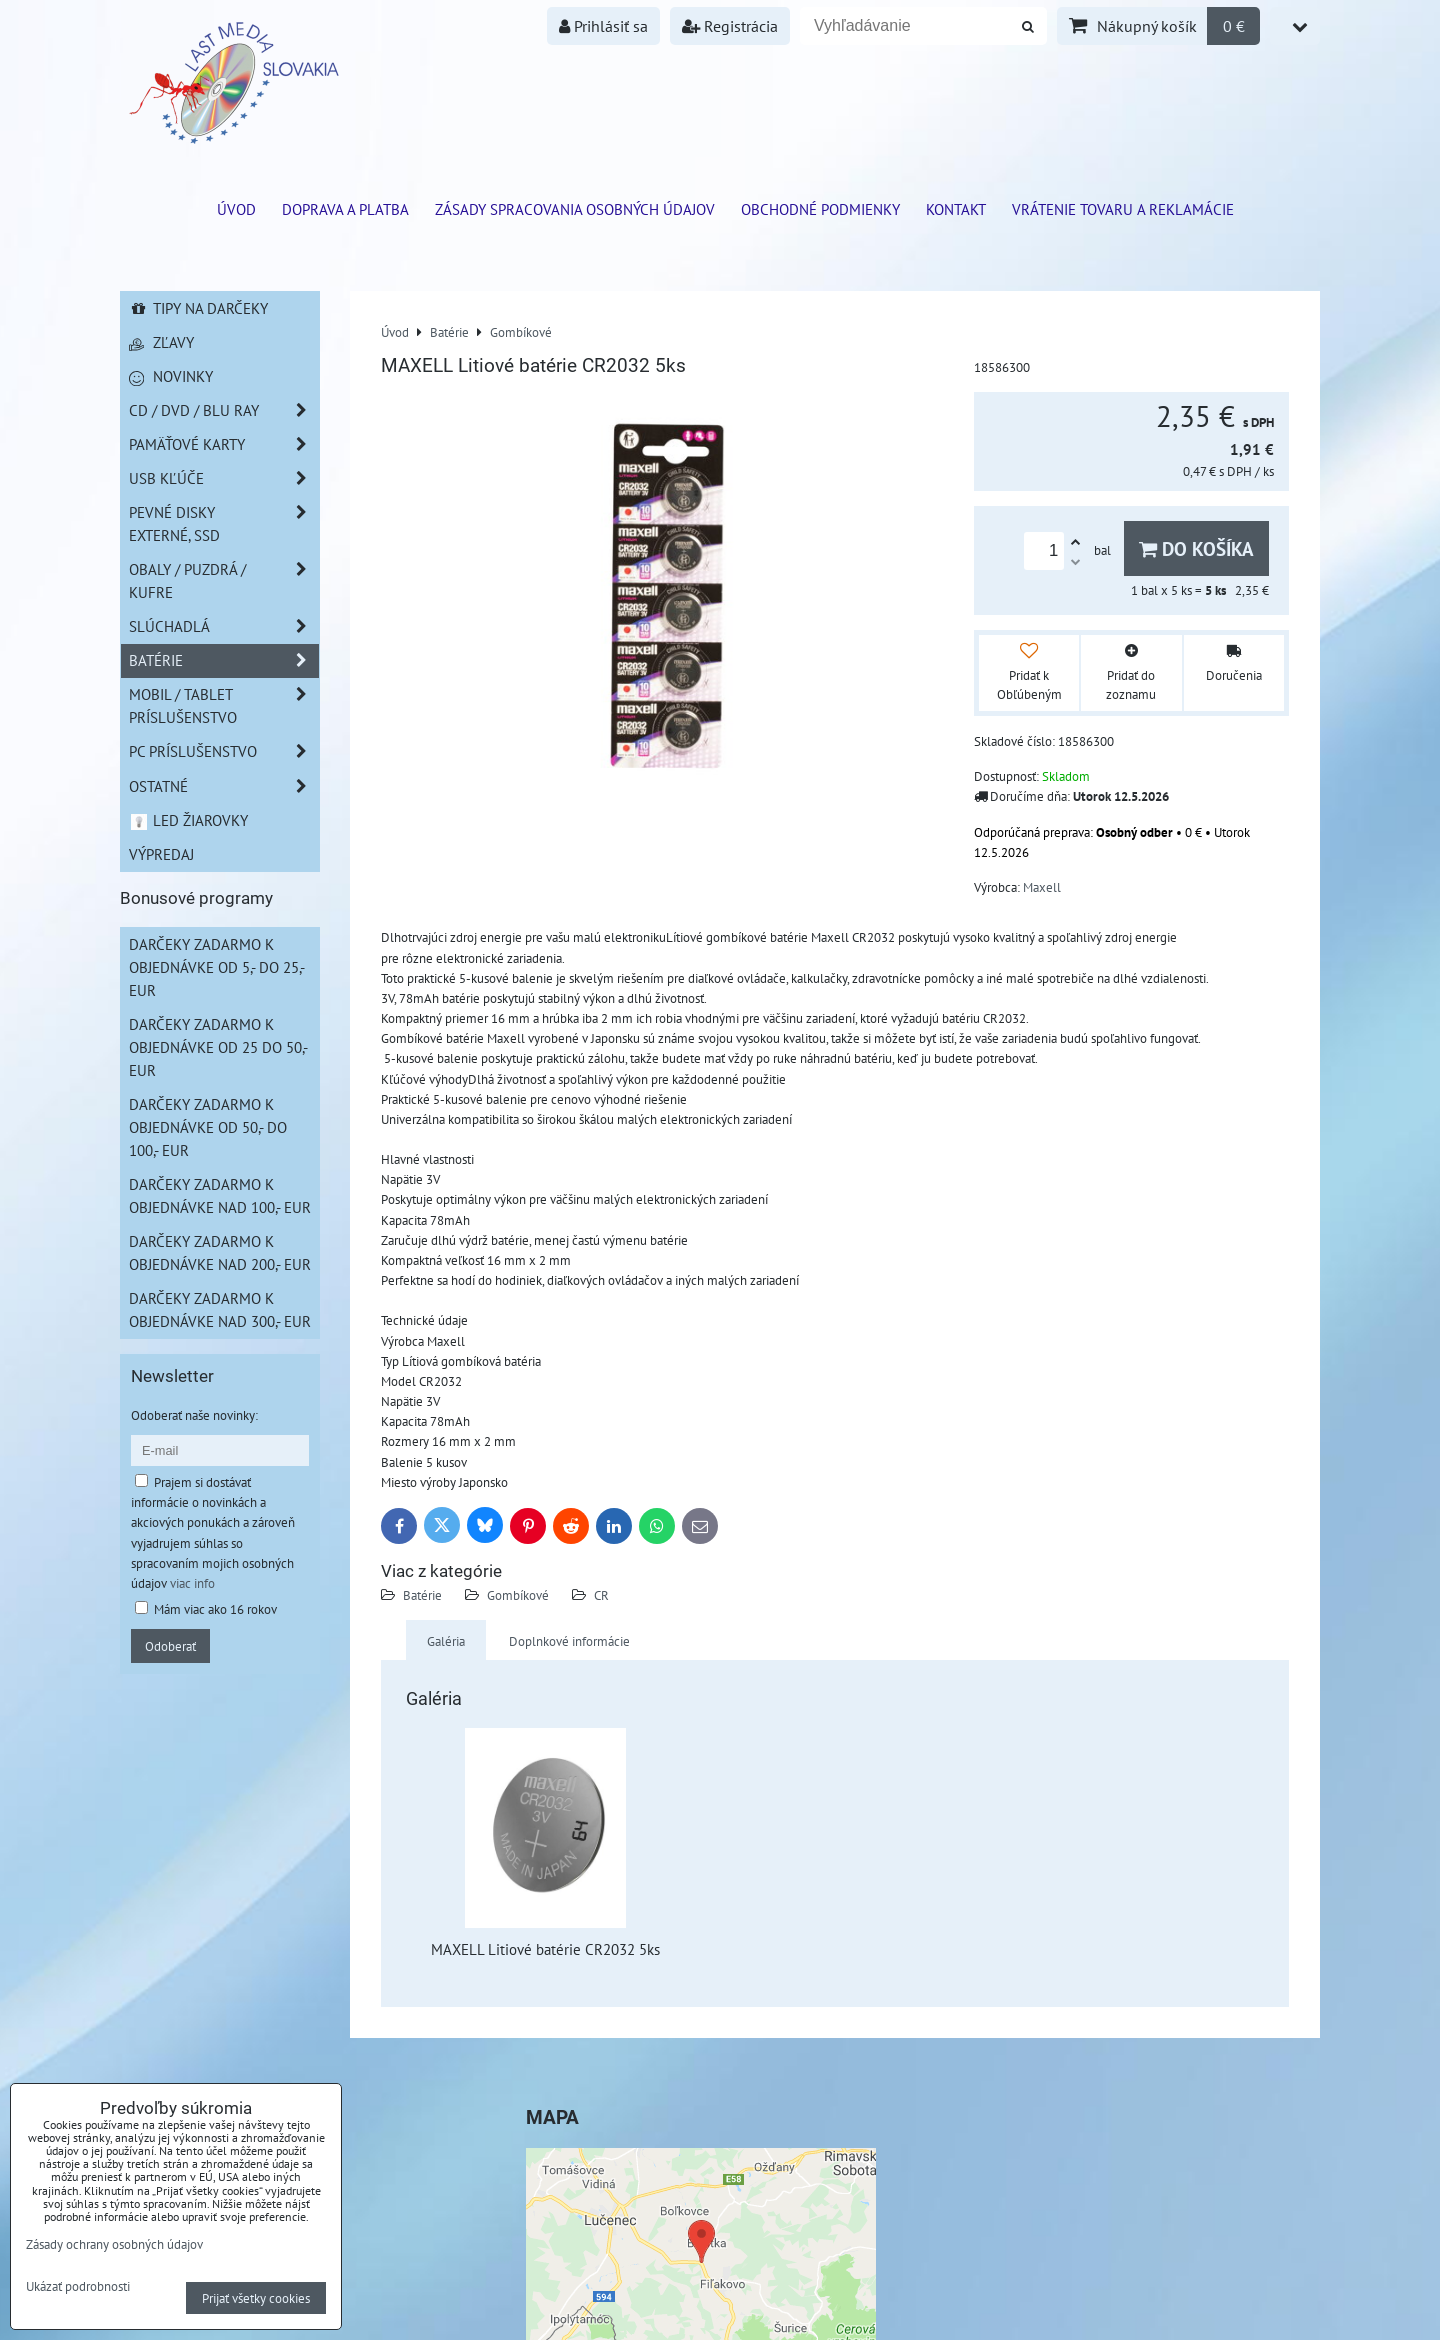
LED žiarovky (188, 820)
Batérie (422, 1595)
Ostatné (224, 786)
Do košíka (1196, 548)
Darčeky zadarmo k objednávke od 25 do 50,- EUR (218, 1047)
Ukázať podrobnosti (78, 2287)
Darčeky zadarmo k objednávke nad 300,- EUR (220, 1309)
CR (601, 1595)
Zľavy (161, 342)
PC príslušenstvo (224, 751)
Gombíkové (518, 1595)
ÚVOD (236, 209)
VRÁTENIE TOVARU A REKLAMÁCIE (1123, 209)
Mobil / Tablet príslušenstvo (224, 706)
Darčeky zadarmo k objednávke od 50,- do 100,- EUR (208, 1127)
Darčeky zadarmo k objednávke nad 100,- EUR (220, 1195)
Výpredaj (161, 854)
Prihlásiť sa (603, 26)
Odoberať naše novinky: (194, 1415)
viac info (192, 1583)
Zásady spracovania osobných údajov (575, 209)
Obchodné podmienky (820, 209)
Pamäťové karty (224, 444)
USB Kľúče (224, 478)
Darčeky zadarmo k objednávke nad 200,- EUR (220, 1252)
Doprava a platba (345, 209)
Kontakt (956, 209)
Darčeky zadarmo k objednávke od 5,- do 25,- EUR (217, 967)
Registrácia (730, 26)
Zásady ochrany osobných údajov (114, 2244)
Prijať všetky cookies (256, 2298)
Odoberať (170, 1646)
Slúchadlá (224, 626)
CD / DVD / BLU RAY (224, 410)
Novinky (171, 376)
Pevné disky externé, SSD (224, 524)
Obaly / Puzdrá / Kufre (224, 581)
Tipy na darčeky (198, 308)
